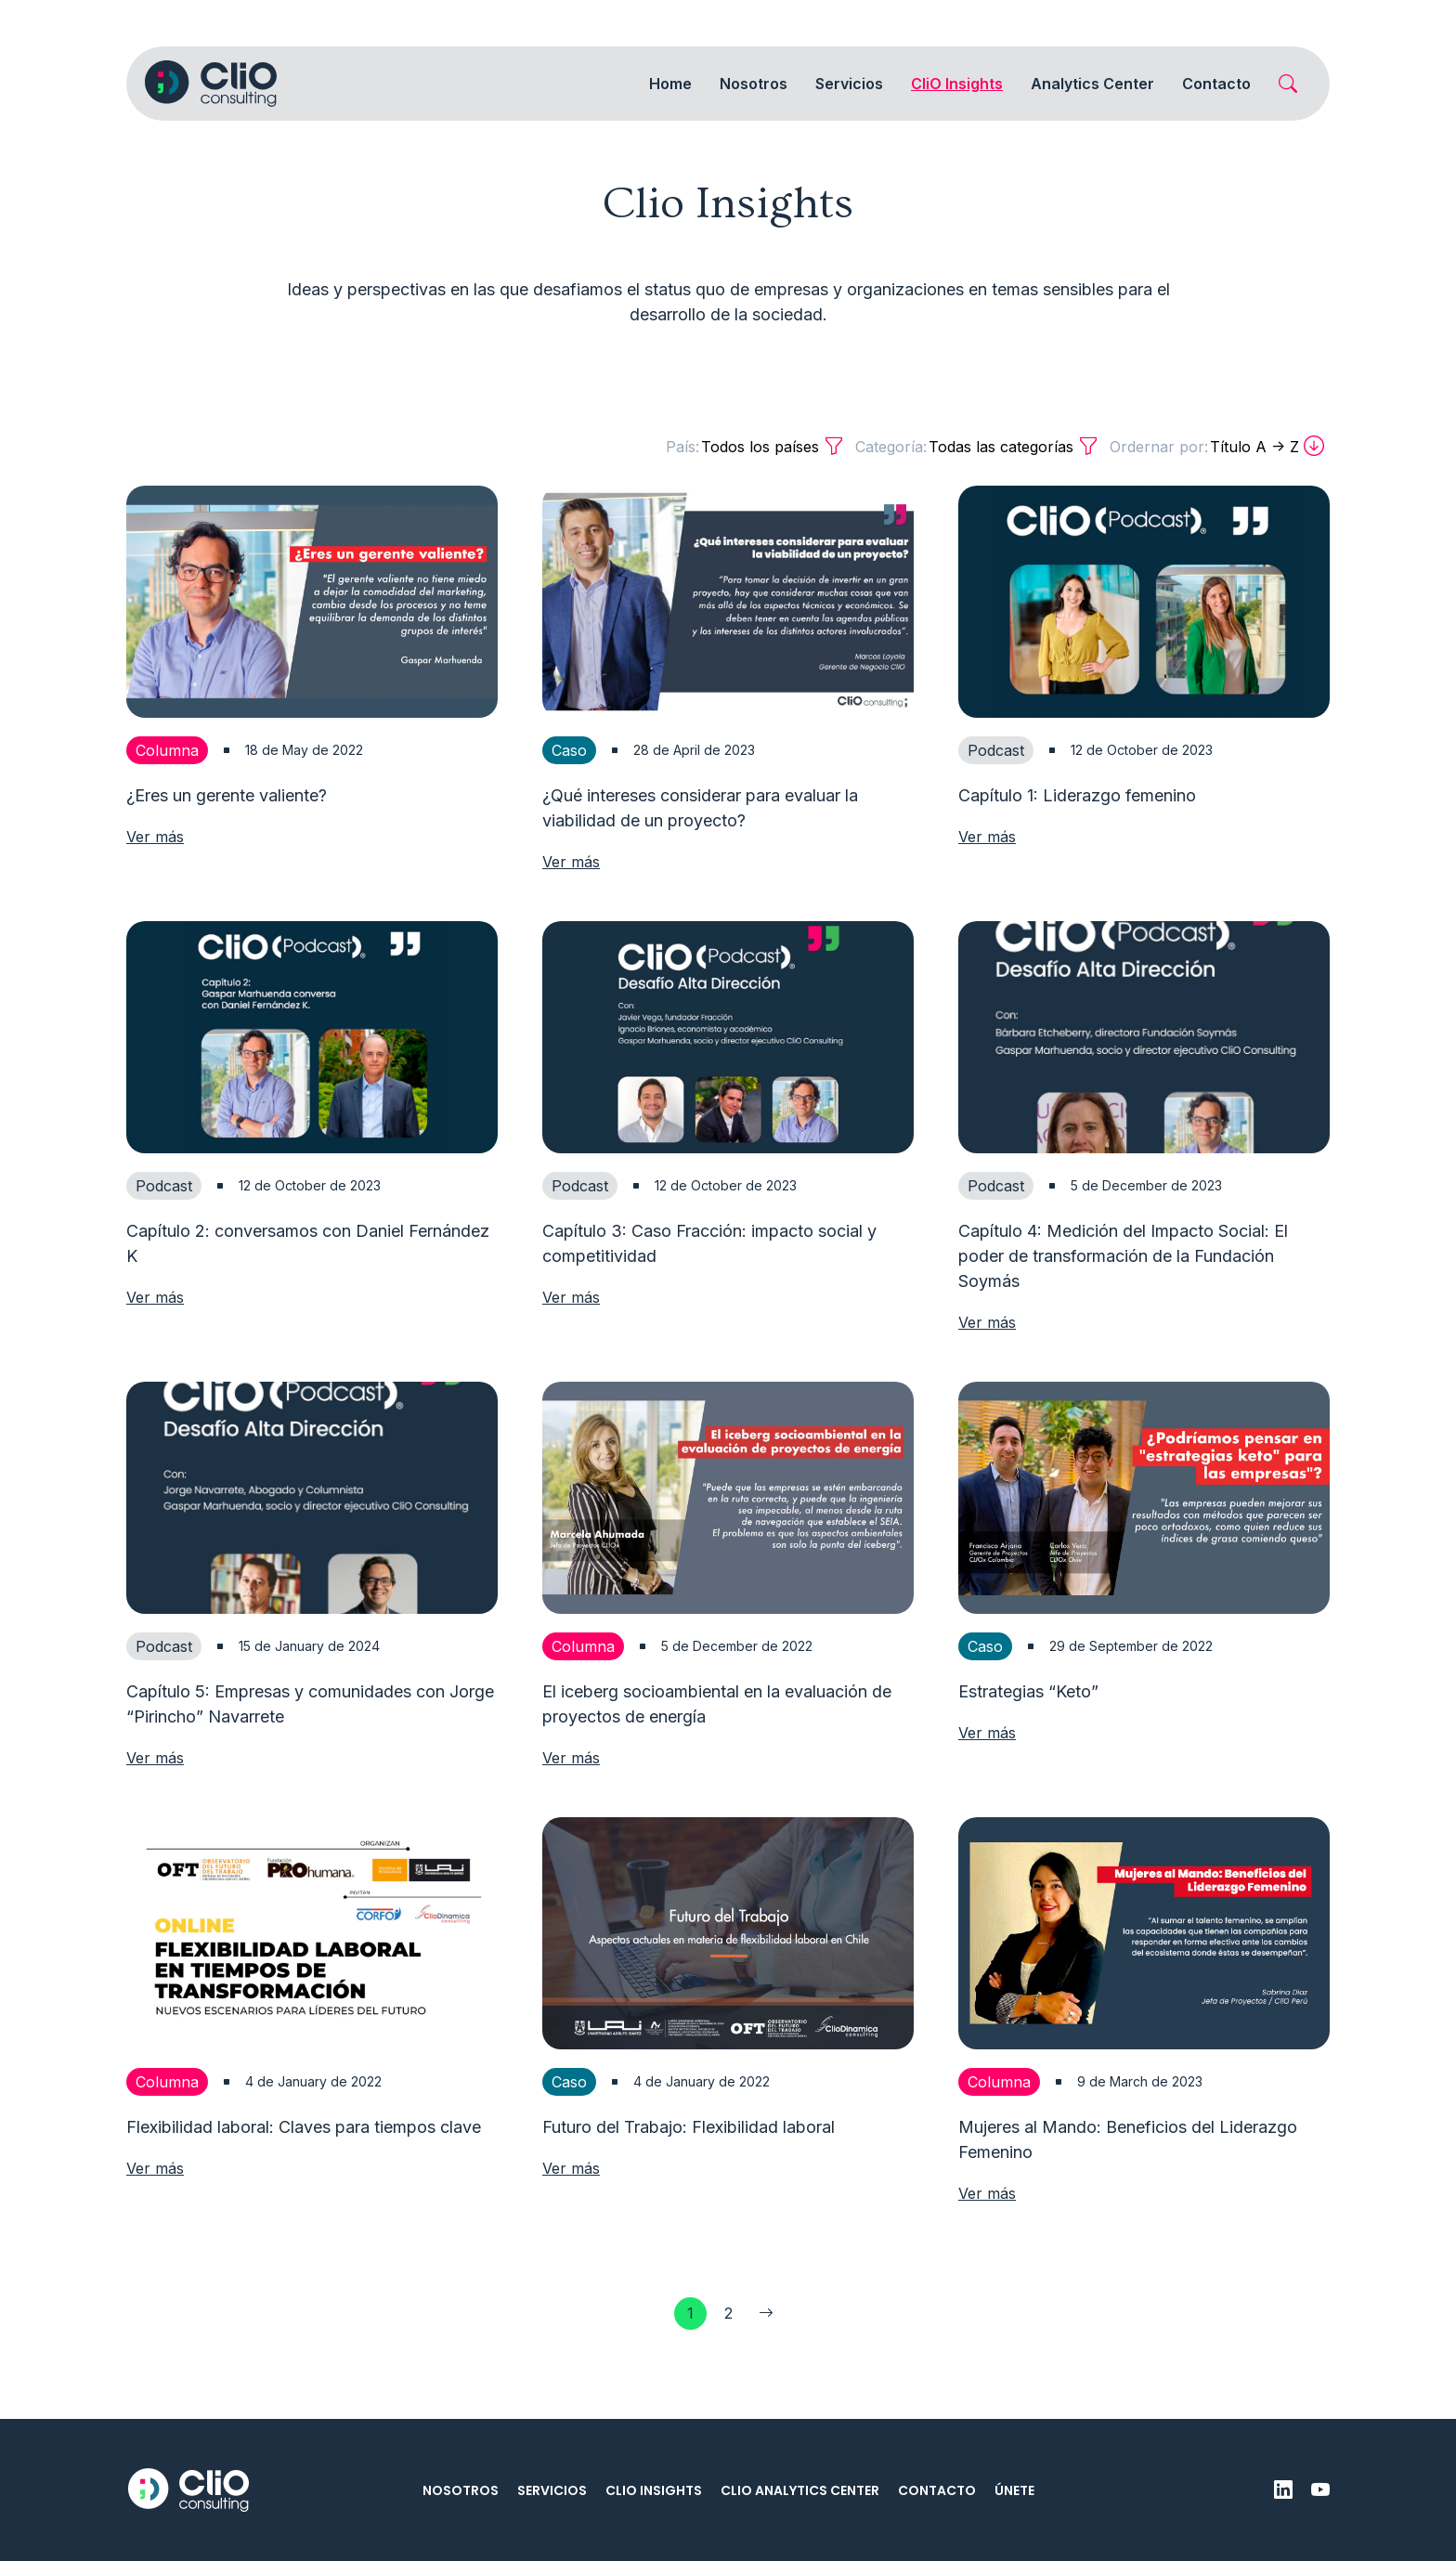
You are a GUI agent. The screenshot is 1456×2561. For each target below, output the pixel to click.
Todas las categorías (976, 447)
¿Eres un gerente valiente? (226, 795)
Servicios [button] (849, 83)
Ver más (155, 836)
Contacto (1216, 83)
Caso (569, 750)
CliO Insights (653, 2490)
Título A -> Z (1217, 447)
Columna (167, 750)
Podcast (996, 750)
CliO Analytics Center (800, 2490)
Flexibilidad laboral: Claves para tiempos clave (303, 2168)
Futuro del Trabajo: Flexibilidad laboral (688, 2168)
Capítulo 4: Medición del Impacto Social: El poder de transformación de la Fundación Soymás (1123, 1297)
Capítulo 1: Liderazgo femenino (1077, 795)
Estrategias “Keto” (1028, 1732)
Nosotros (460, 2490)
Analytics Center (1092, 83)
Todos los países (755, 447)
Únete (1014, 2490)
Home (670, 83)
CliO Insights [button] (957, 83)
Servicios (552, 2490)
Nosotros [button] (753, 83)
